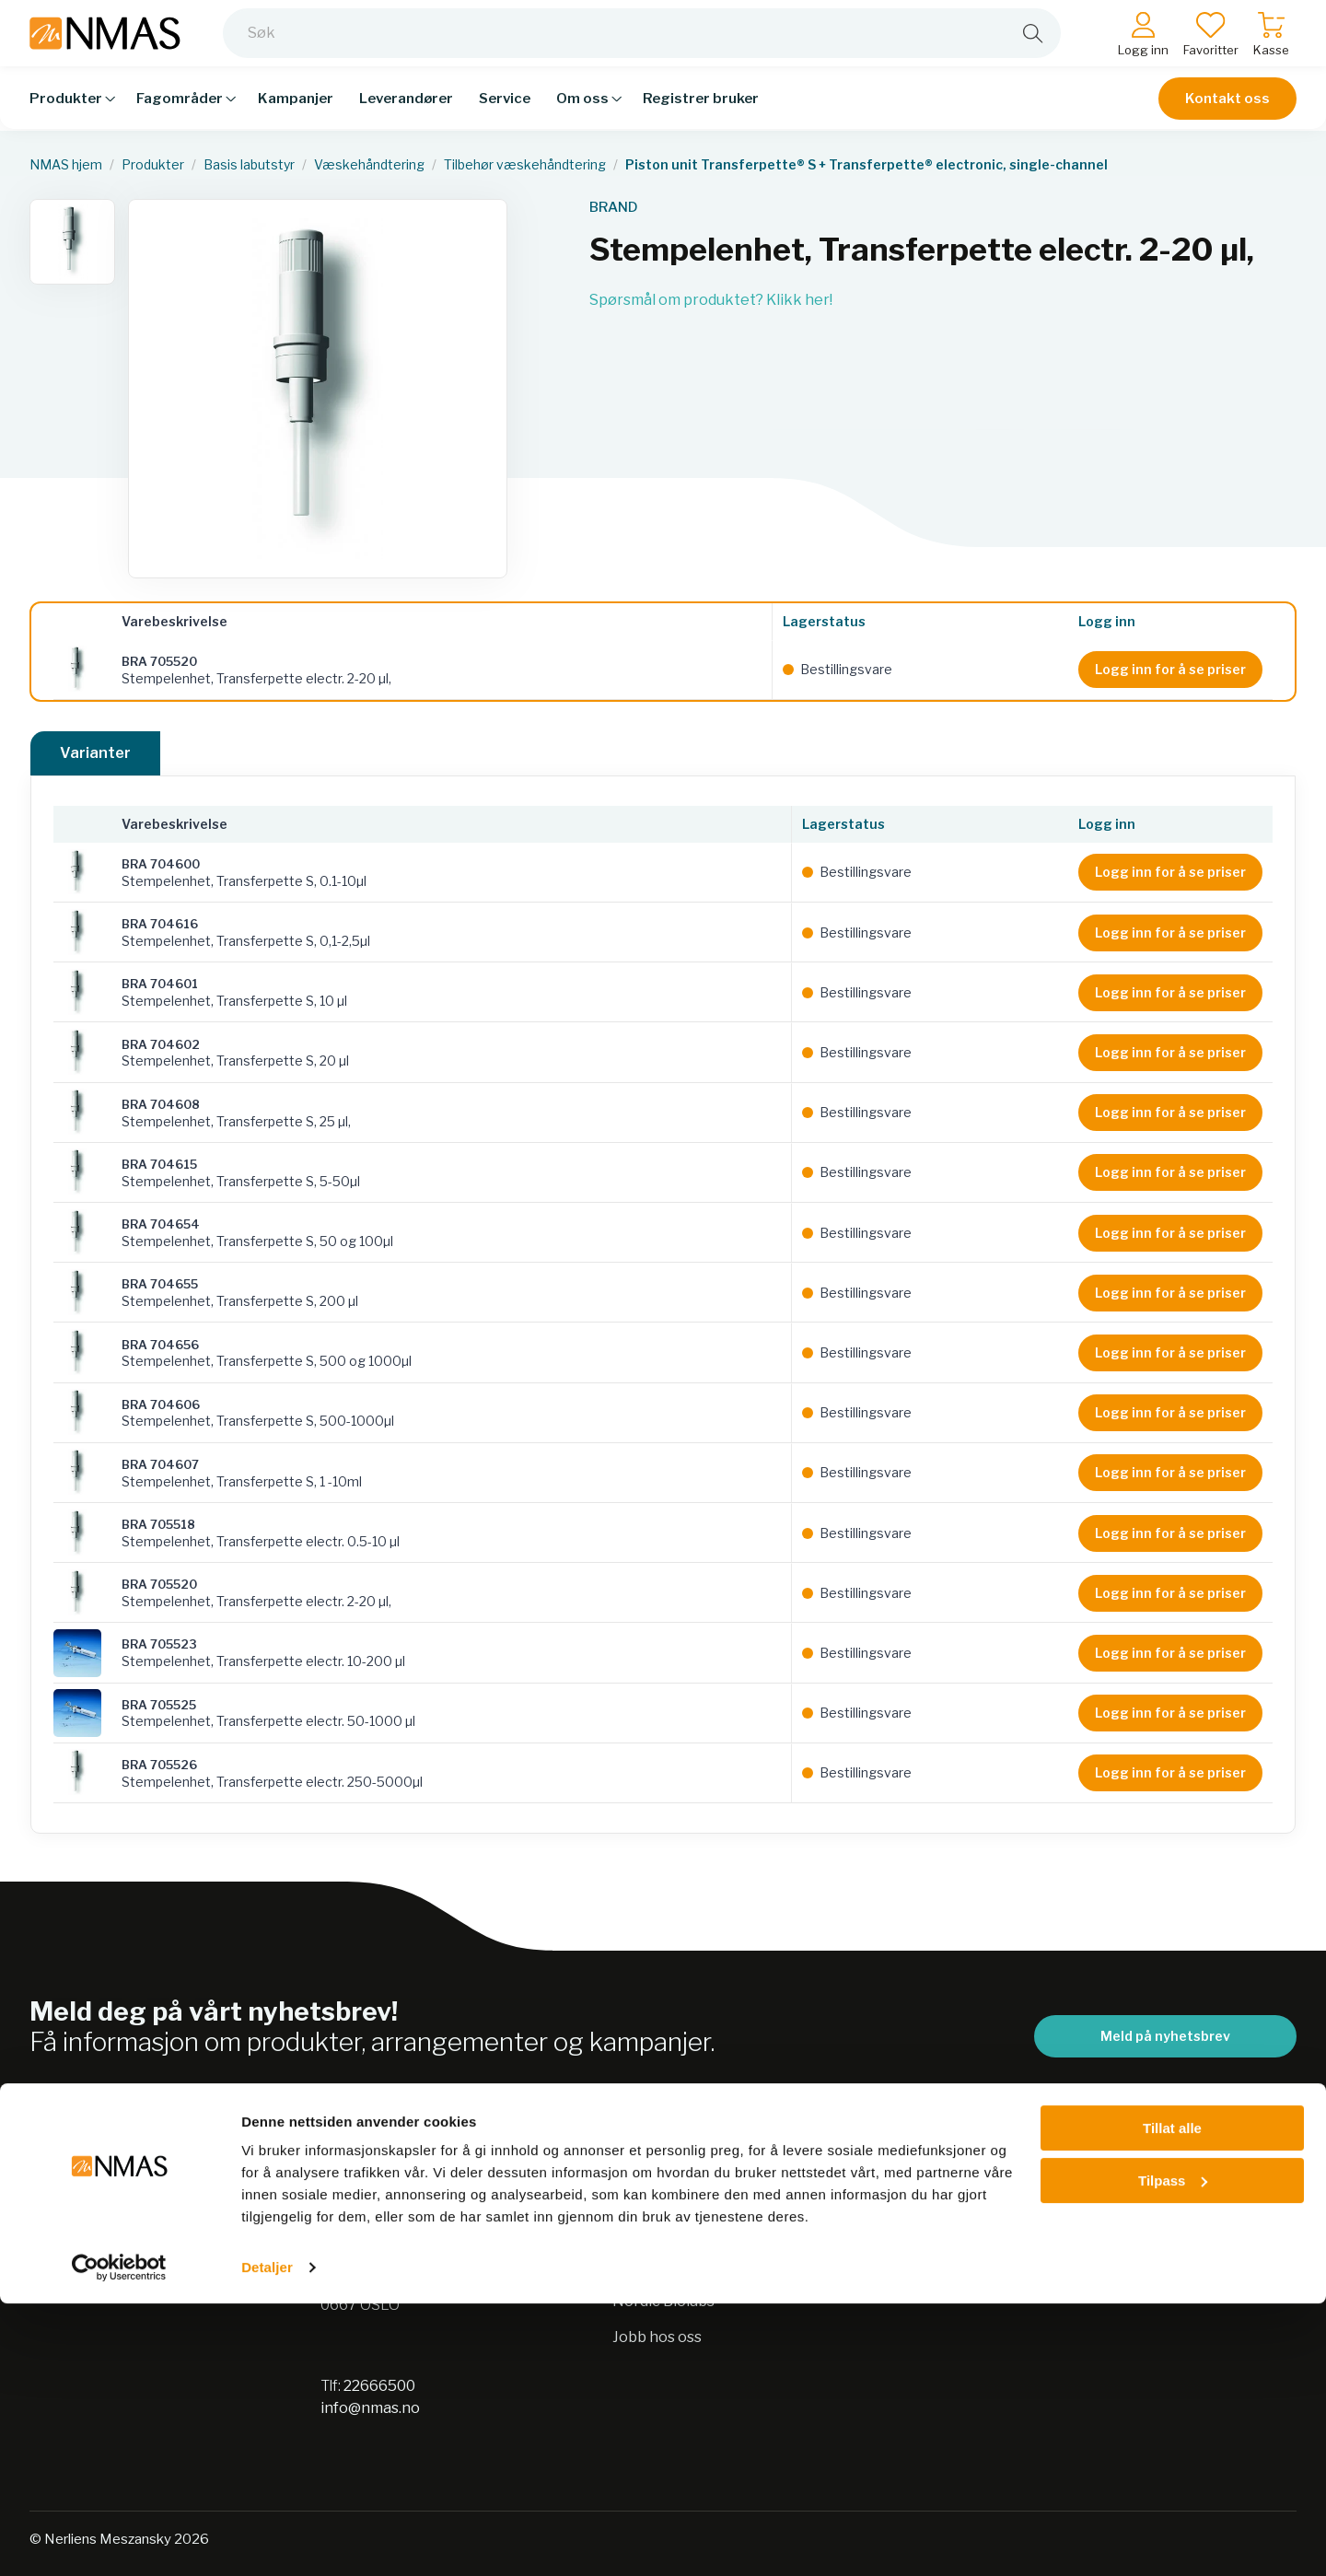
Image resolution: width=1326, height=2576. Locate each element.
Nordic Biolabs (663, 2301)
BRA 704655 (160, 1283)
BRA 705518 (158, 1524)
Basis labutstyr (249, 164)
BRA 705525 (159, 1704)
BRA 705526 (159, 1764)
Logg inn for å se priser (1170, 669)
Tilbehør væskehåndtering (525, 164)
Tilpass (1172, 2452)
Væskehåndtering (369, 164)
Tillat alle (1172, 2400)
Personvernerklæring (689, 2229)
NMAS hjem (65, 164)
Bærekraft (650, 2193)
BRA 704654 (161, 1224)
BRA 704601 (160, 983)
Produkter (153, 164)
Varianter (95, 753)
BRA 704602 (161, 1044)
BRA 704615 (159, 1164)
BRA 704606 (161, 1404)
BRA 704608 (161, 1104)
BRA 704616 (160, 923)
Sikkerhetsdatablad (682, 2265)
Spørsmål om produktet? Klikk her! (710, 300)
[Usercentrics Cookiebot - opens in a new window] (119, 2540)
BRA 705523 (159, 1644)
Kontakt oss (1227, 112)
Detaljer (267, 2539)
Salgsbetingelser (963, 2193)
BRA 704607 (160, 1464)
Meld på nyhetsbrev (1165, 2036)
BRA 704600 (161, 864)
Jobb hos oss (657, 2337)
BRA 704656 (160, 1344)
